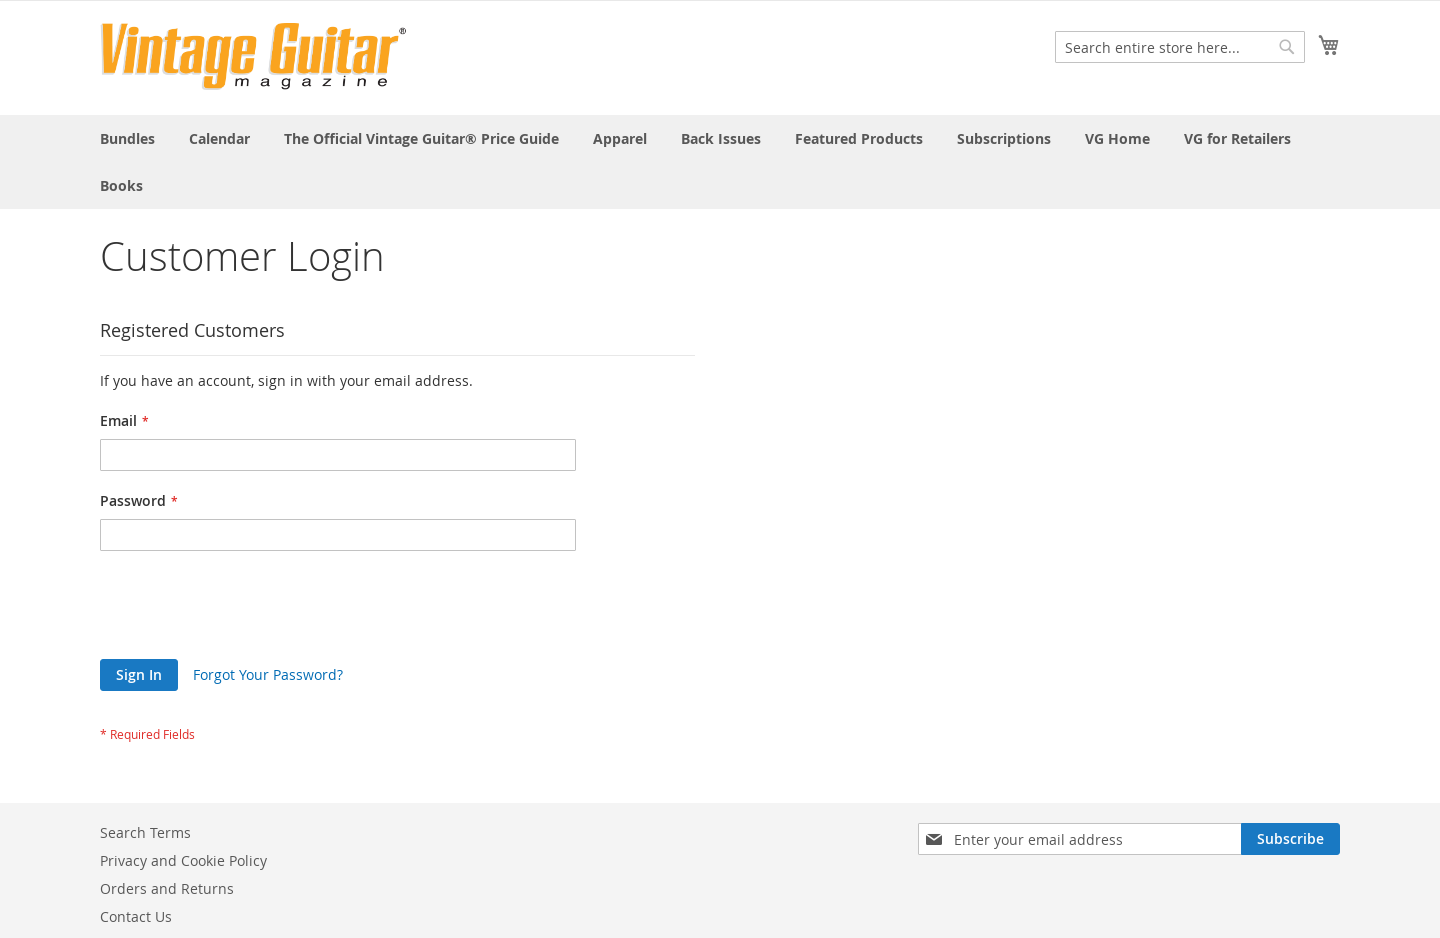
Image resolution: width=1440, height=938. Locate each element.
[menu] (720, 162)
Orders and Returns (167, 888)
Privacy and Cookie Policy (183, 860)
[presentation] (252, 610)
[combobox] (1180, 47)
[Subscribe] (1290, 839)
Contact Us (136, 916)
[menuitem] (127, 138)
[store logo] (253, 56)
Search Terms (145, 832)
